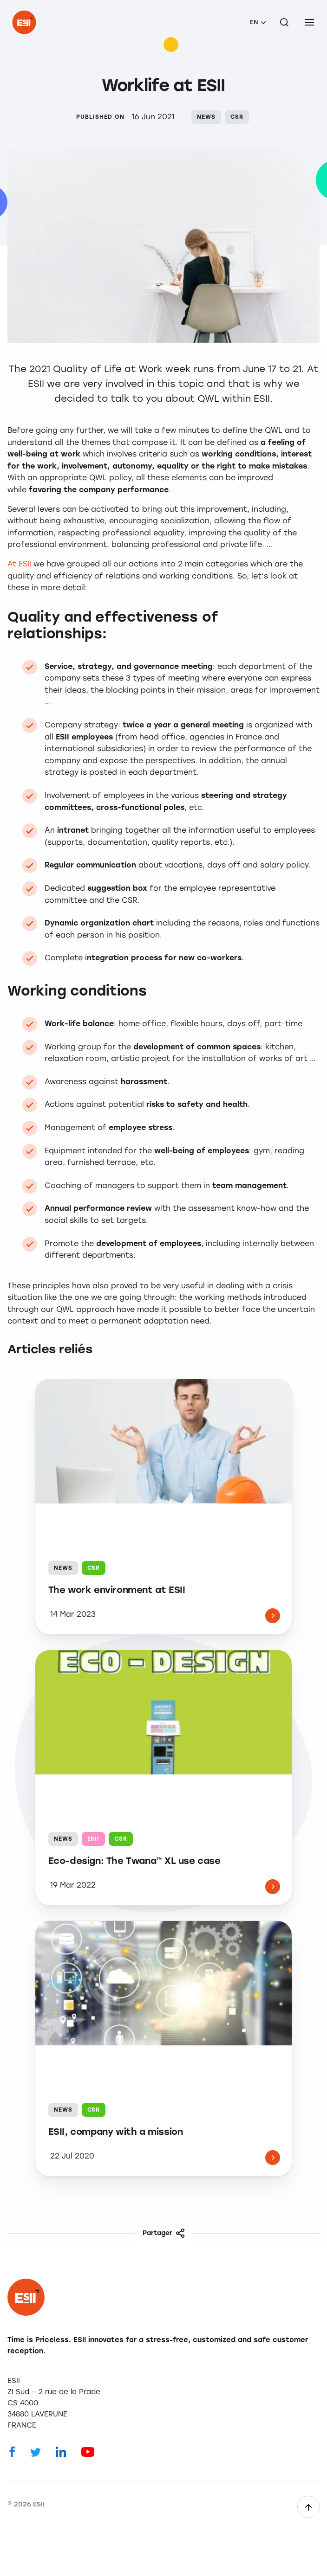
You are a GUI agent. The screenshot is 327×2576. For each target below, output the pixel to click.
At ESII (19, 563)
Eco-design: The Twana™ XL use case (134, 1860)
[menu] (309, 22)
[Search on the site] (284, 22)
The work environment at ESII (116, 1589)
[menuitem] (258, 22)
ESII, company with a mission (115, 2131)
